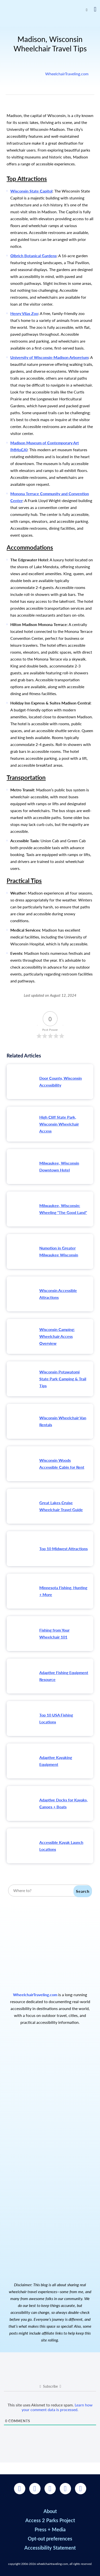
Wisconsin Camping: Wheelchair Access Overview (57, 1336)
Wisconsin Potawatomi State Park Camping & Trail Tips (62, 1378)
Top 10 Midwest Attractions (63, 1548)
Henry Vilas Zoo (24, 313)
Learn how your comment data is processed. (57, 2407)
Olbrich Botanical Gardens (33, 255)
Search (82, 1891)
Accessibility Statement (50, 2548)
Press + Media (50, 2529)
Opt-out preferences (50, 2538)
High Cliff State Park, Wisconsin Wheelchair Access (59, 1124)
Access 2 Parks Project (50, 2520)
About (50, 2511)
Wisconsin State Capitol (31, 191)
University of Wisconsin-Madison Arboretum (49, 357)
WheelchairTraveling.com (66, 73)
